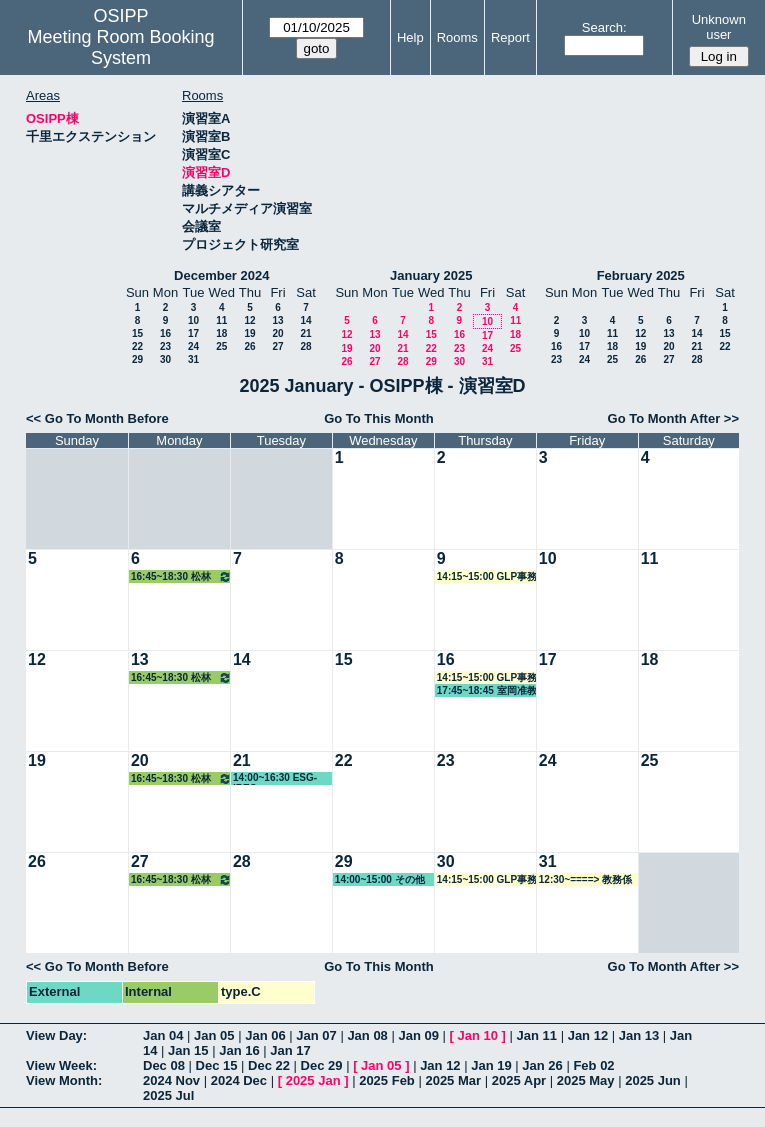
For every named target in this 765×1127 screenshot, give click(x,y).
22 (137, 346)
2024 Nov (171, 1080)
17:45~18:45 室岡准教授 (487, 691)
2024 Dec (239, 1080)
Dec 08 (164, 1065)
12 (249, 320)
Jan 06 (265, 1035)
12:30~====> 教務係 (585, 879)
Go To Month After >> (673, 418)
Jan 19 (491, 1065)
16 (165, 333)
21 (305, 333)
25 (221, 346)
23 (165, 346)
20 (277, 333)
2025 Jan (313, 1080)
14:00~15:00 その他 (380, 879)
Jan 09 (418, 1035)
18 (221, 333)
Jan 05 (214, 1035)
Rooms (457, 37)
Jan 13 (639, 1035)
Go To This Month (379, 418)
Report (510, 37)
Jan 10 (478, 1035)
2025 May (586, 1080)
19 (249, 333)
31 (193, 359)
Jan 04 (163, 1035)
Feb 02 (593, 1065)
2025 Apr (519, 1080)
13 (277, 320)
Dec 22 (269, 1065)
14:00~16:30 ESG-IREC (275, 778)
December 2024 (221, 275)
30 (165, 359)
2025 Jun (653, 1080)
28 (305, 346)
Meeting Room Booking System (120, 47)
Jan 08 (367, 1035)
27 (277, 346)
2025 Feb (387, 1080)
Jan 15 (188, 1050)
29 (137, 359)
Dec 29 (322, 1065)
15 (137, 333)
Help (410, 37)
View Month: (64, 1080)
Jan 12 (588, 1035)
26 (249, 346)
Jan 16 (239, 1050)
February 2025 (641, 275)
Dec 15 (217, 1065)
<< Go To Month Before (97, 418)
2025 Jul (168, 1095)
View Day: (56, 1035)
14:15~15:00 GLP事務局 (487, 577)
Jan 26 (542, 1065)
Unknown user (719, 27)
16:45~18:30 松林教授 (181, 576)
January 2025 (431, 275)
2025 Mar (453, 1080)
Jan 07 (316, 1035)
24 (193, 346)
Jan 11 (537, 1035)
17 (193, 333)
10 (193, 320)
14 (305, 320)
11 (221, 320)
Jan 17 (290, 1050)
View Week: (61, 1065)
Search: (604, 27)
